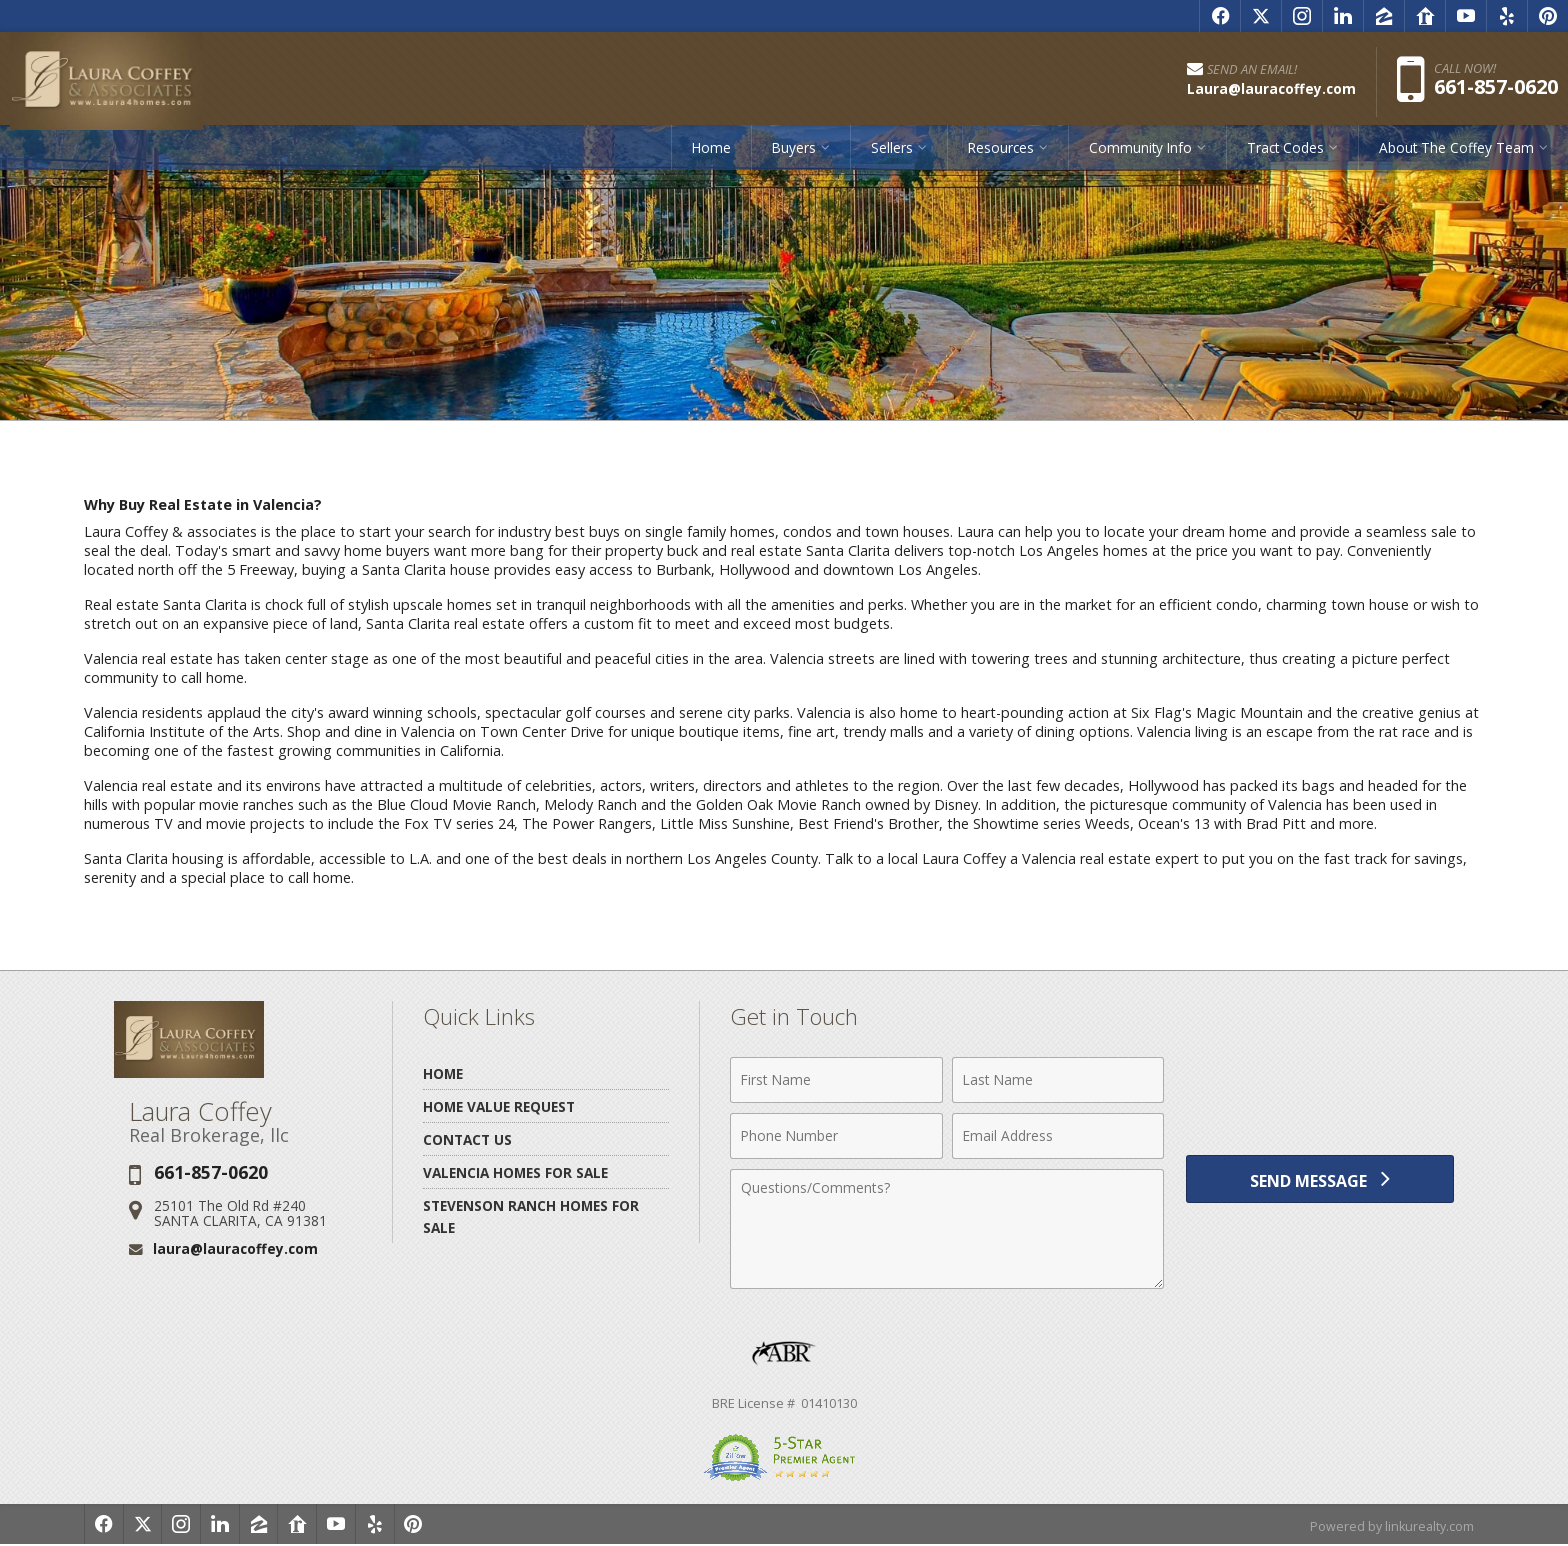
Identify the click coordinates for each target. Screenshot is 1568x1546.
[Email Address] (1058, 1136)
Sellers (892, 154)
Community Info (1140, 154)
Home (711, 154)
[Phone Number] (836, 1136)
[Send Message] (1320, 1182)
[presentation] (1320, 1091)
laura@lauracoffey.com (235, 1248)
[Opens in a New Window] (1220, 16)
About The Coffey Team (1456, 154)
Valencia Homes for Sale (515, 1172)
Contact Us (467, 1139)
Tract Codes (1285, 154)
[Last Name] (1058, 1080)
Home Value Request (499, 1106)
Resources (1001, 154)
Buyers (794, 154)
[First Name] (836, 1080)
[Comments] (947, 1229)
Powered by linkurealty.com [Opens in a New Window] (1390, 1526)
